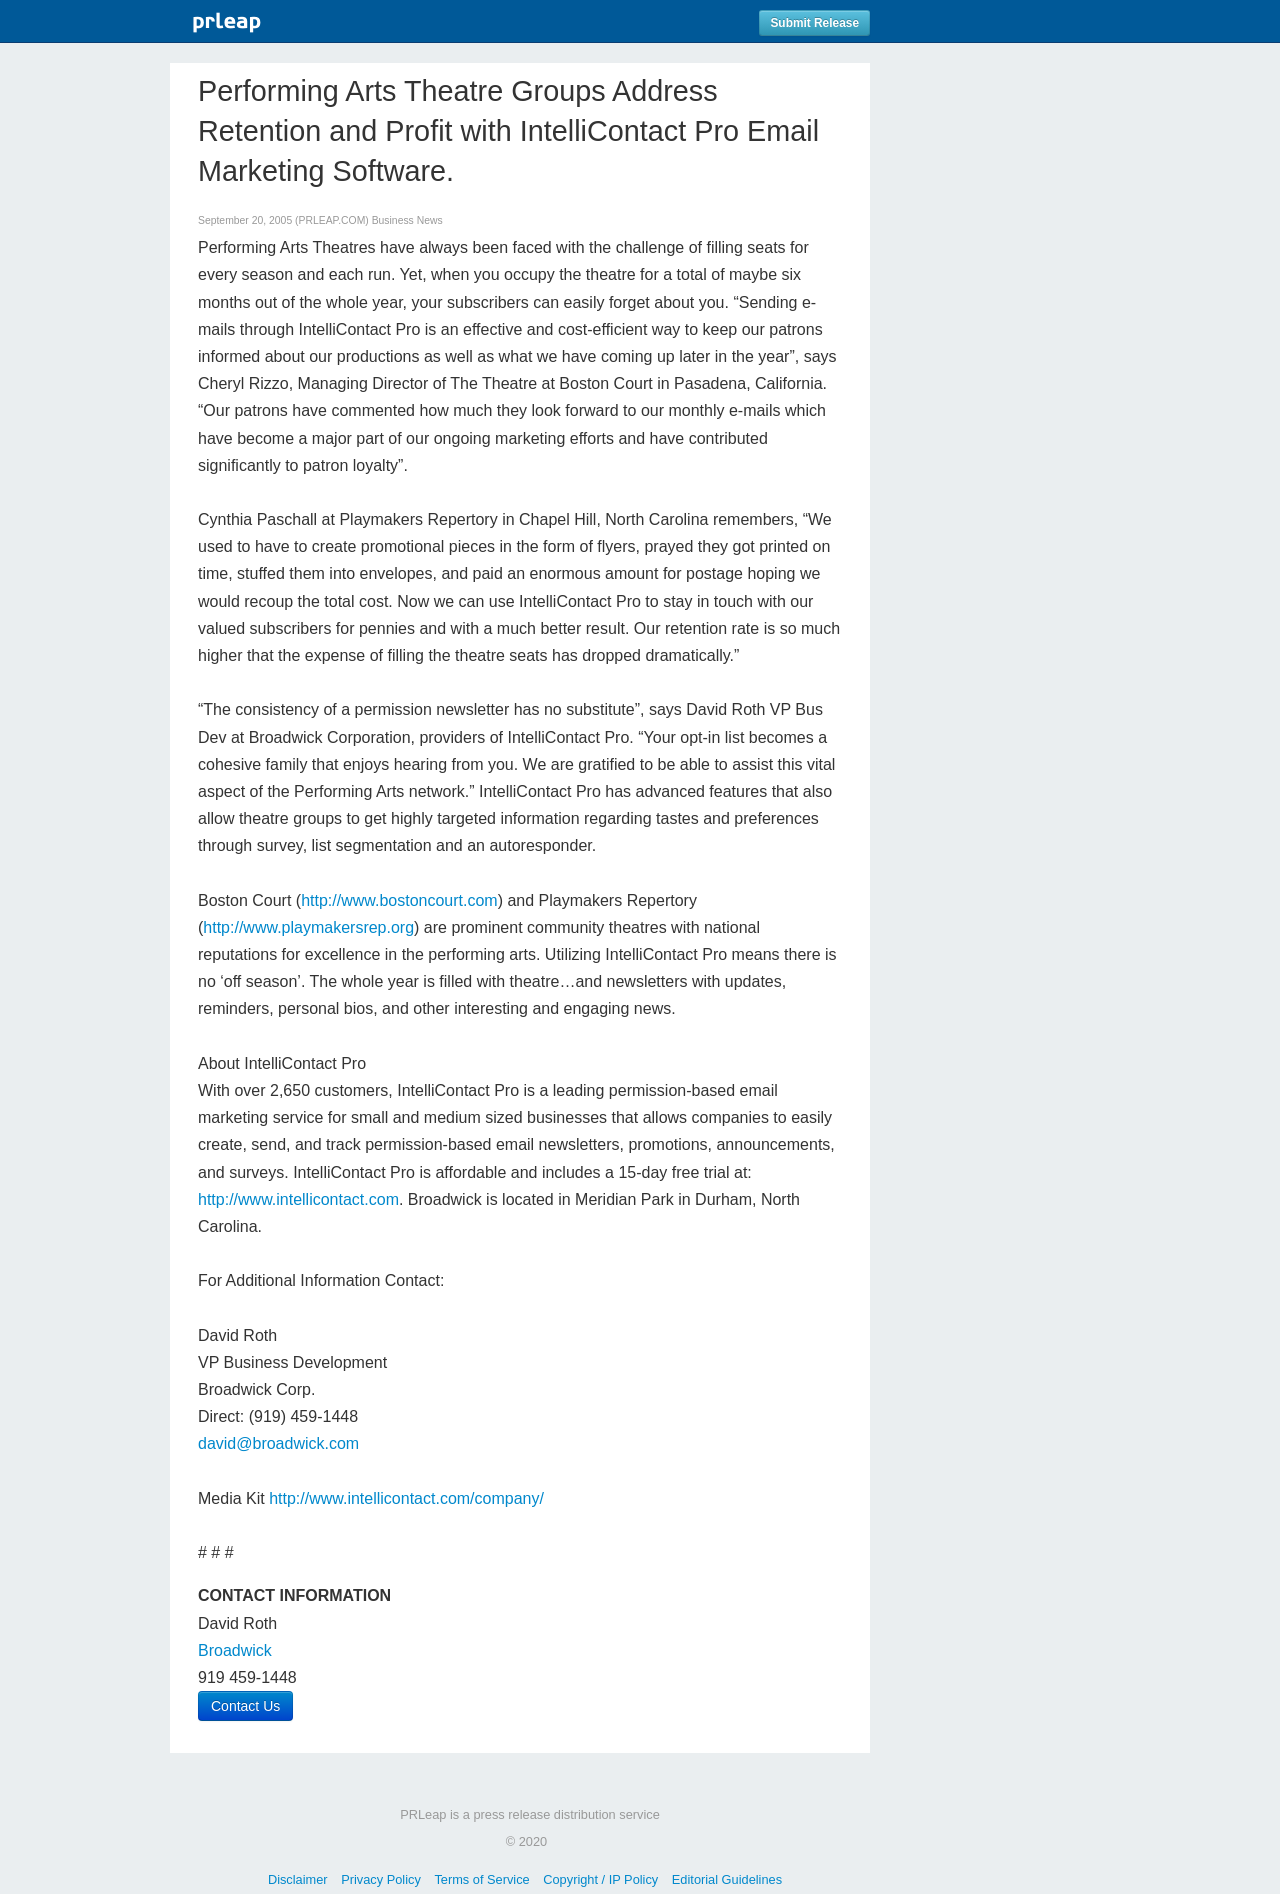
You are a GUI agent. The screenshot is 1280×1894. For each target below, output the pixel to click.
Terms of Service (481, 1879)
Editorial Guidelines (727, 1879)
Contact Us (245, 1706)
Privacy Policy (381, 1879)
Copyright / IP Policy (600, 1879)
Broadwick (235, 1650)
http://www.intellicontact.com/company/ (406, 1498)
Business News (407, 220)
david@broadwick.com (278, 1443)
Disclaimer (298, 1879)
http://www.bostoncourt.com (399, 900)
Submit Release (814, 23)
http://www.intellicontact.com (298, 1199)
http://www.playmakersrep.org (308, 927)
